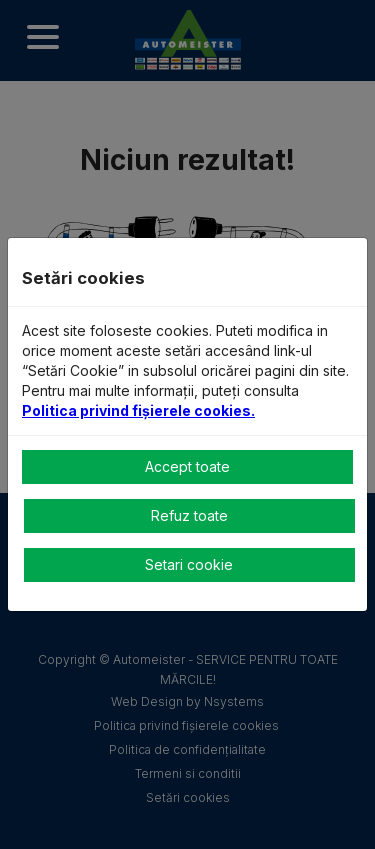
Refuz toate (189, 515)
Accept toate (187, 466)
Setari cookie (189, 564)
